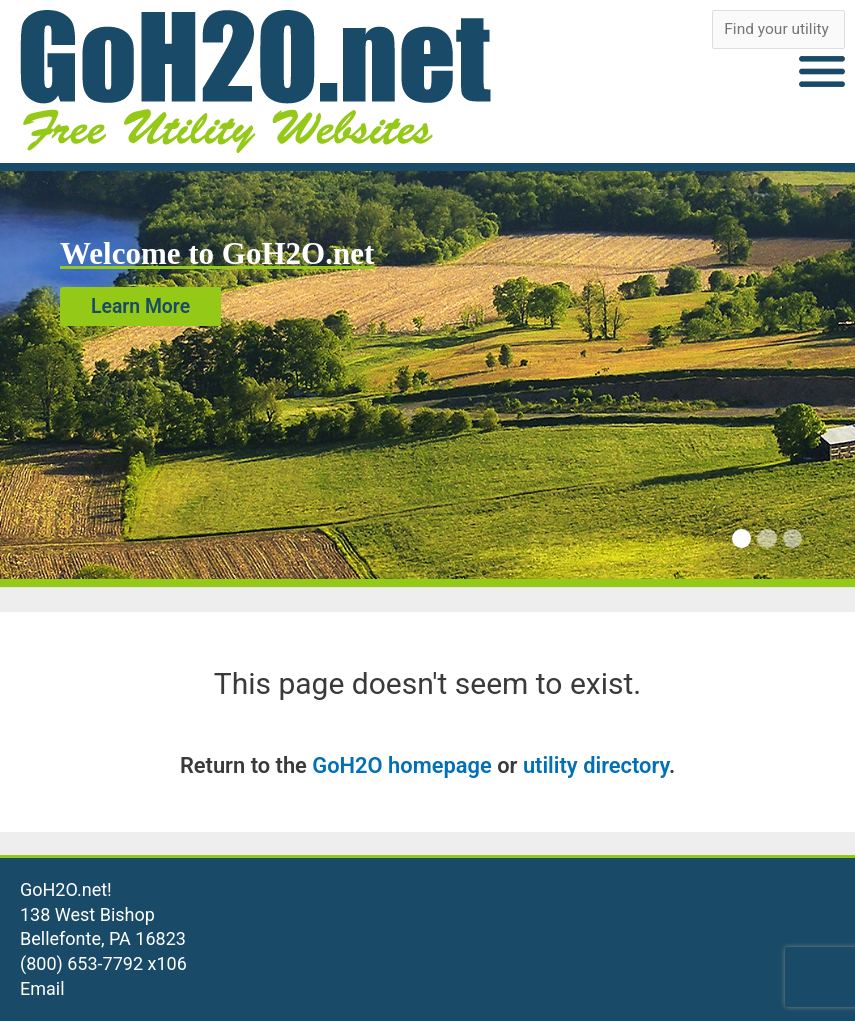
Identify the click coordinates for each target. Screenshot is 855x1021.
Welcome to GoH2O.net (217, 253)
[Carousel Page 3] (792, 538)
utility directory (596, 765)
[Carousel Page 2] (766, 538)
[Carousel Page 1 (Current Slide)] (741, 538)
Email (42, 988)
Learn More (140, 306)
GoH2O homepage (401, 765)
